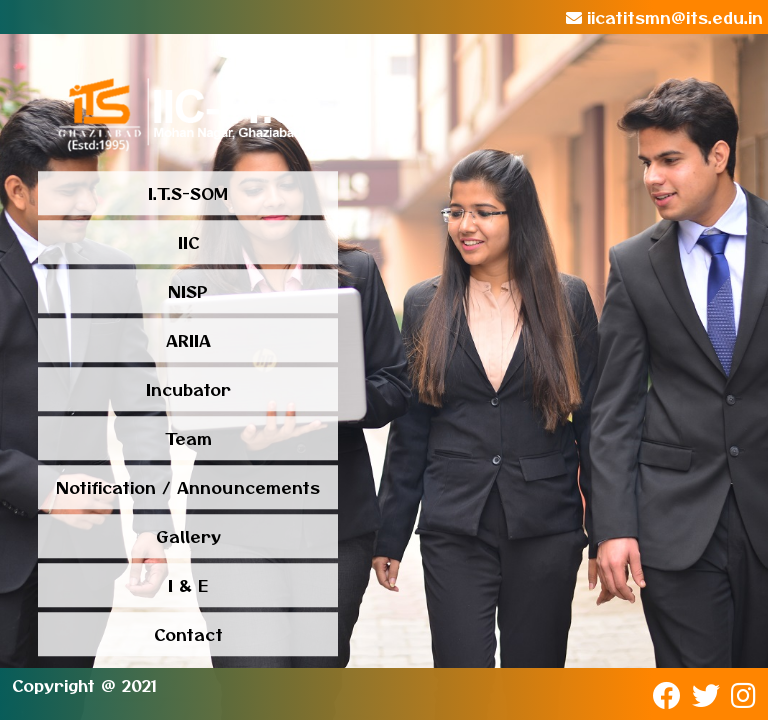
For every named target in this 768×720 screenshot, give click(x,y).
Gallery (188, 537)
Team (188, 439)
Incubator (188, 390)
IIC (188, 243)
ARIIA (188, 341)
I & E (188, 586)
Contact (188, 635)
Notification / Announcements (188, 488)
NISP (188, 292)
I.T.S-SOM (188, 194)
